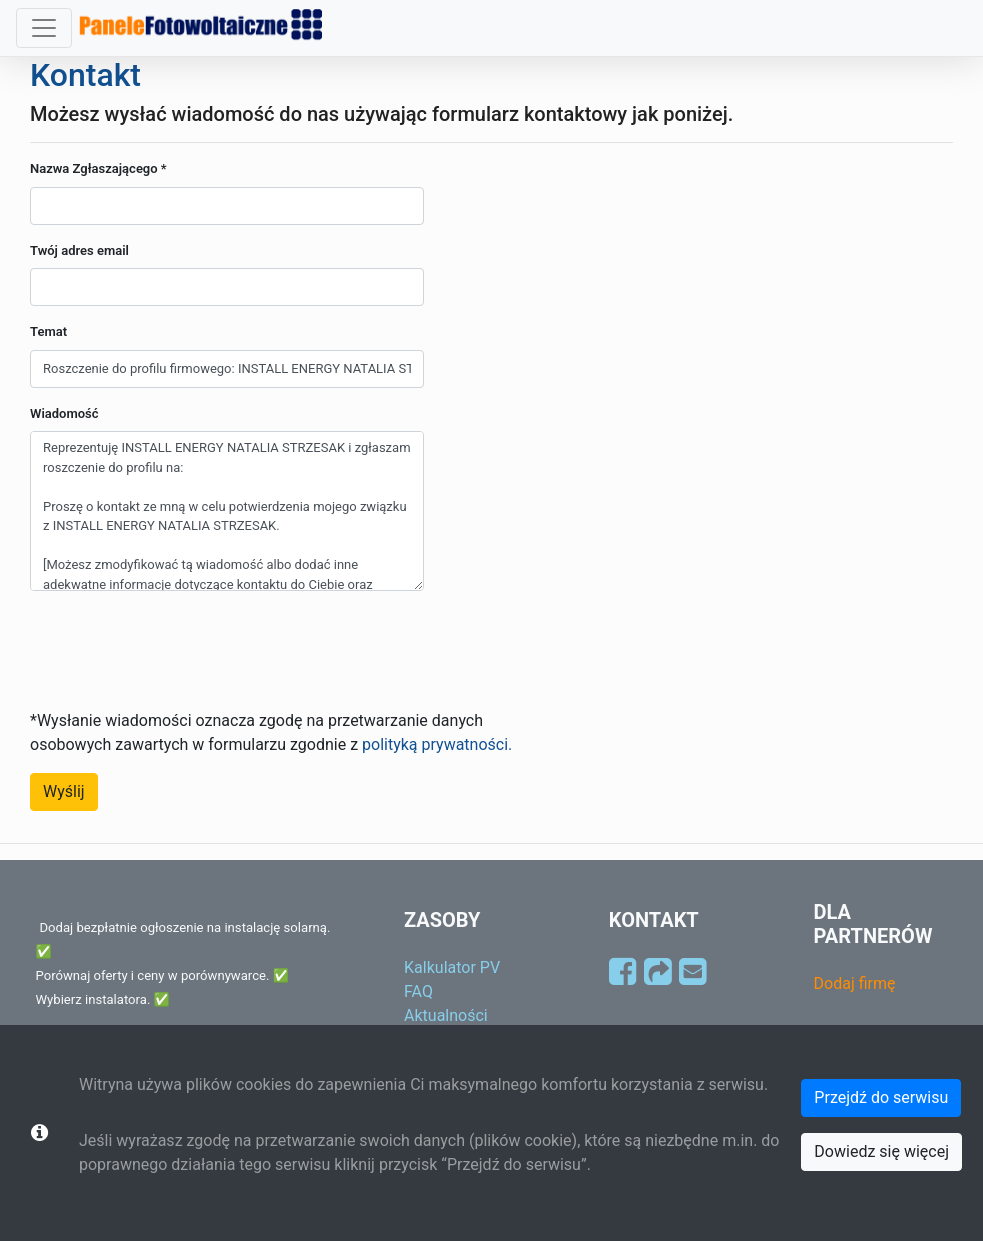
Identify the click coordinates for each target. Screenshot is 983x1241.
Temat (48, 331)
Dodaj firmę (855, 983)
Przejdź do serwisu (881, 1097)
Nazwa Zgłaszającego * (98, 168)
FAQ (418, 991)
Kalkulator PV (452, 967)
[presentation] (182, 646)
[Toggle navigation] (44, 28)
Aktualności (446, 1015)
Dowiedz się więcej (881, 1151)
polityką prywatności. (437, 744)
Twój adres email (79, 250)
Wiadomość (64, 413)
